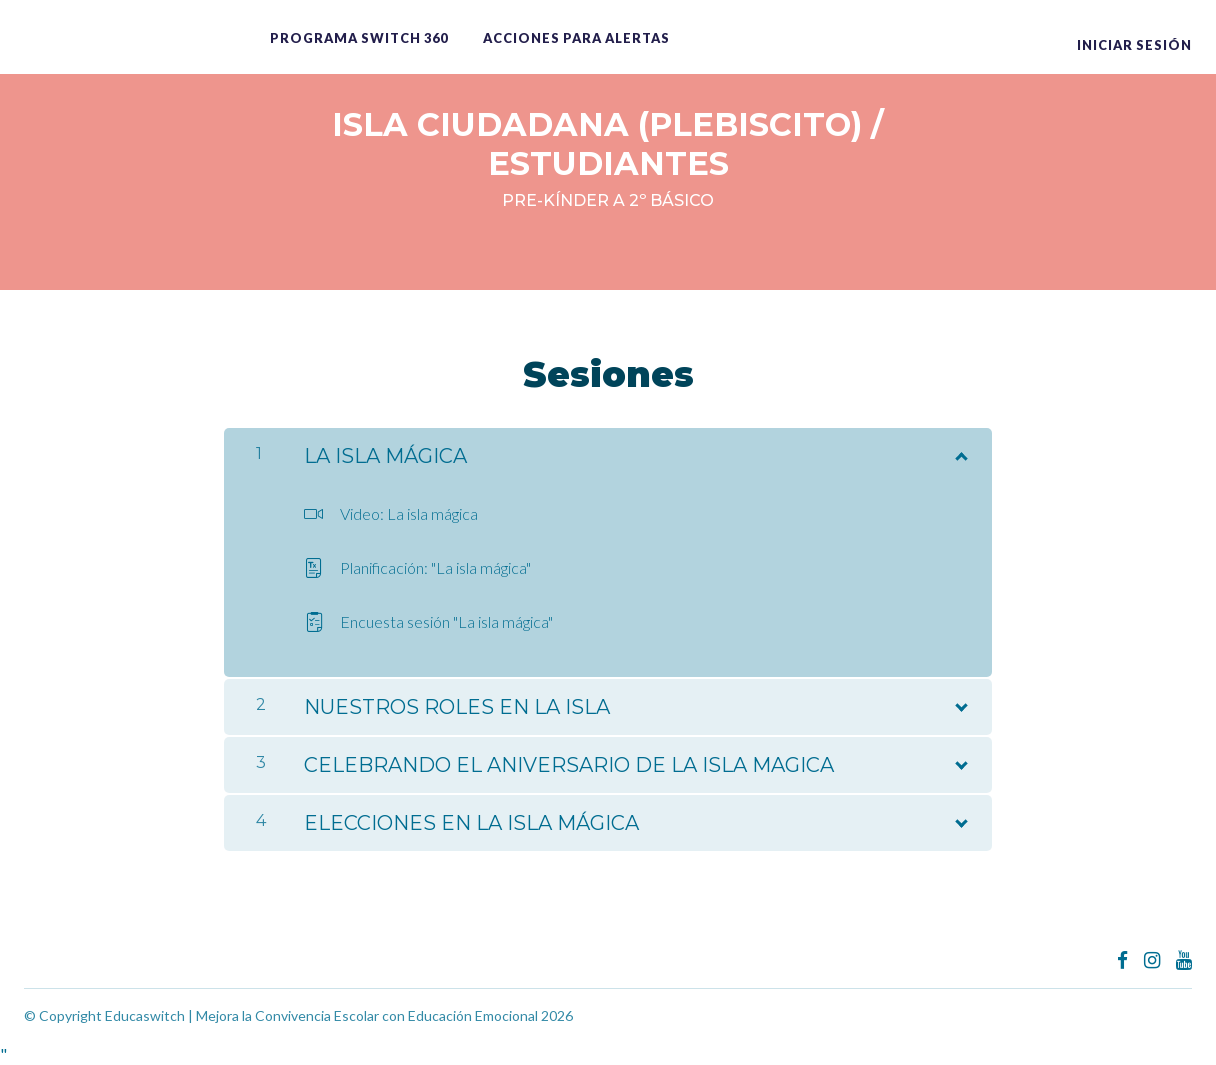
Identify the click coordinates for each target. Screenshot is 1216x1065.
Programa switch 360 (359, 38)
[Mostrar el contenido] (960, 452)
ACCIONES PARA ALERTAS (576, 38)
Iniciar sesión (1134, 45)
